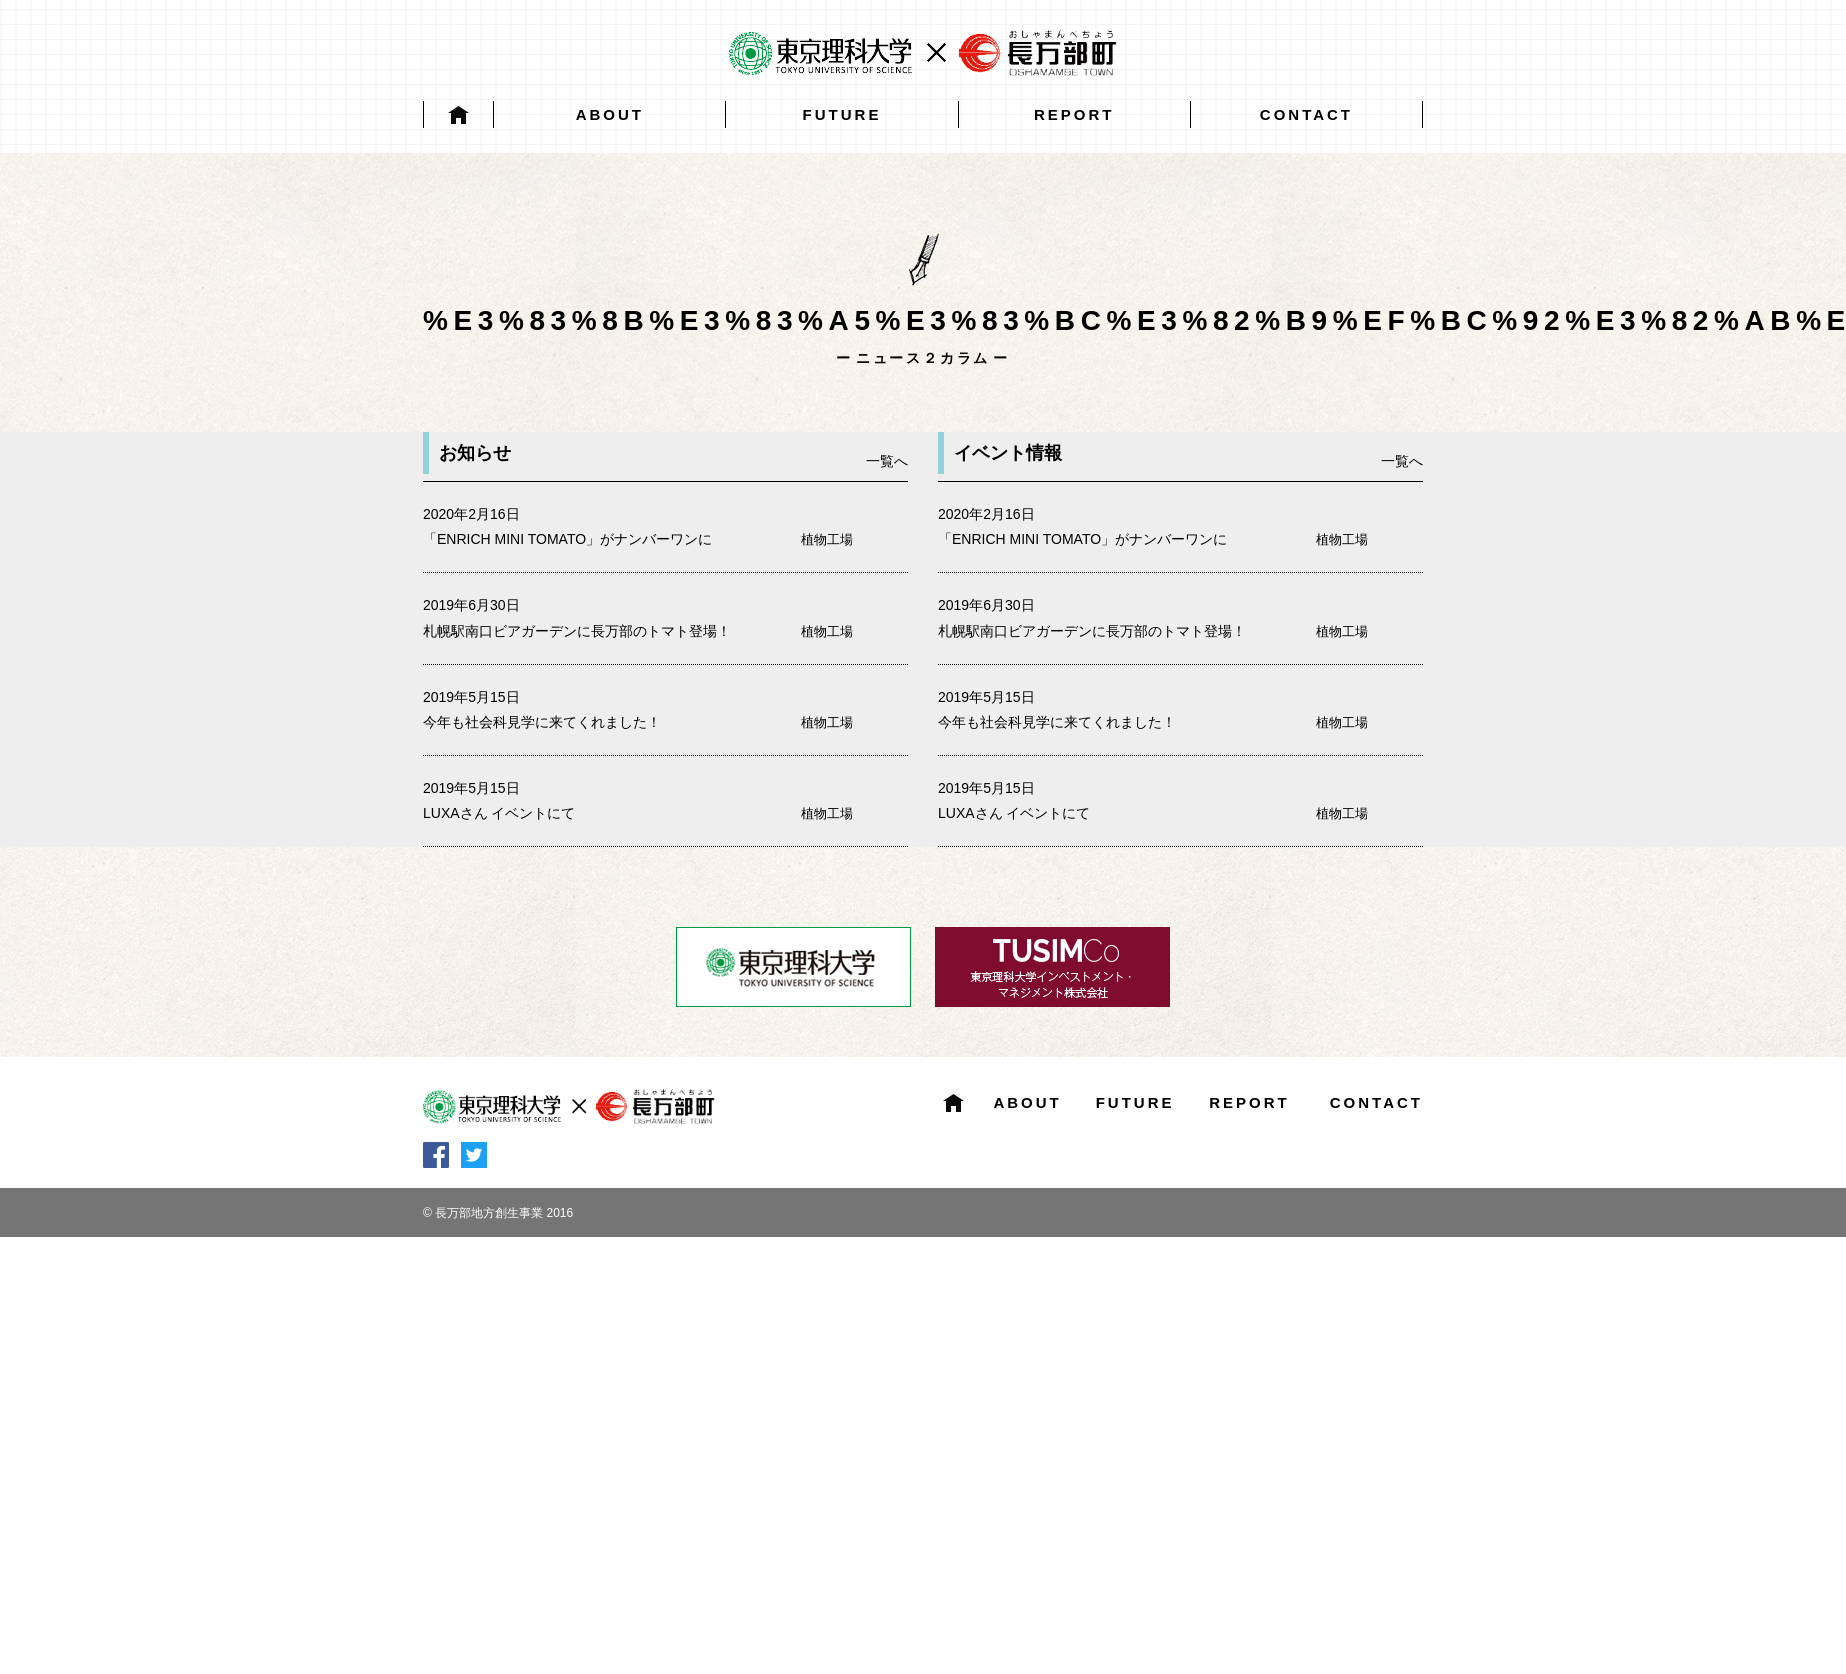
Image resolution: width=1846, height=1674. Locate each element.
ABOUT (610, 114)
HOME (458, 114)
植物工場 (827, 539)
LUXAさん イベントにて (499, 813)
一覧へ (887, 461)
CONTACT (1306, 114)
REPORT (1074, 114)
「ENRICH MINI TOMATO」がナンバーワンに (567, 539)
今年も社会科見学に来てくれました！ (542, 722)
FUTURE (842, 114)
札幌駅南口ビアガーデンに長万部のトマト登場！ (577, 631)
